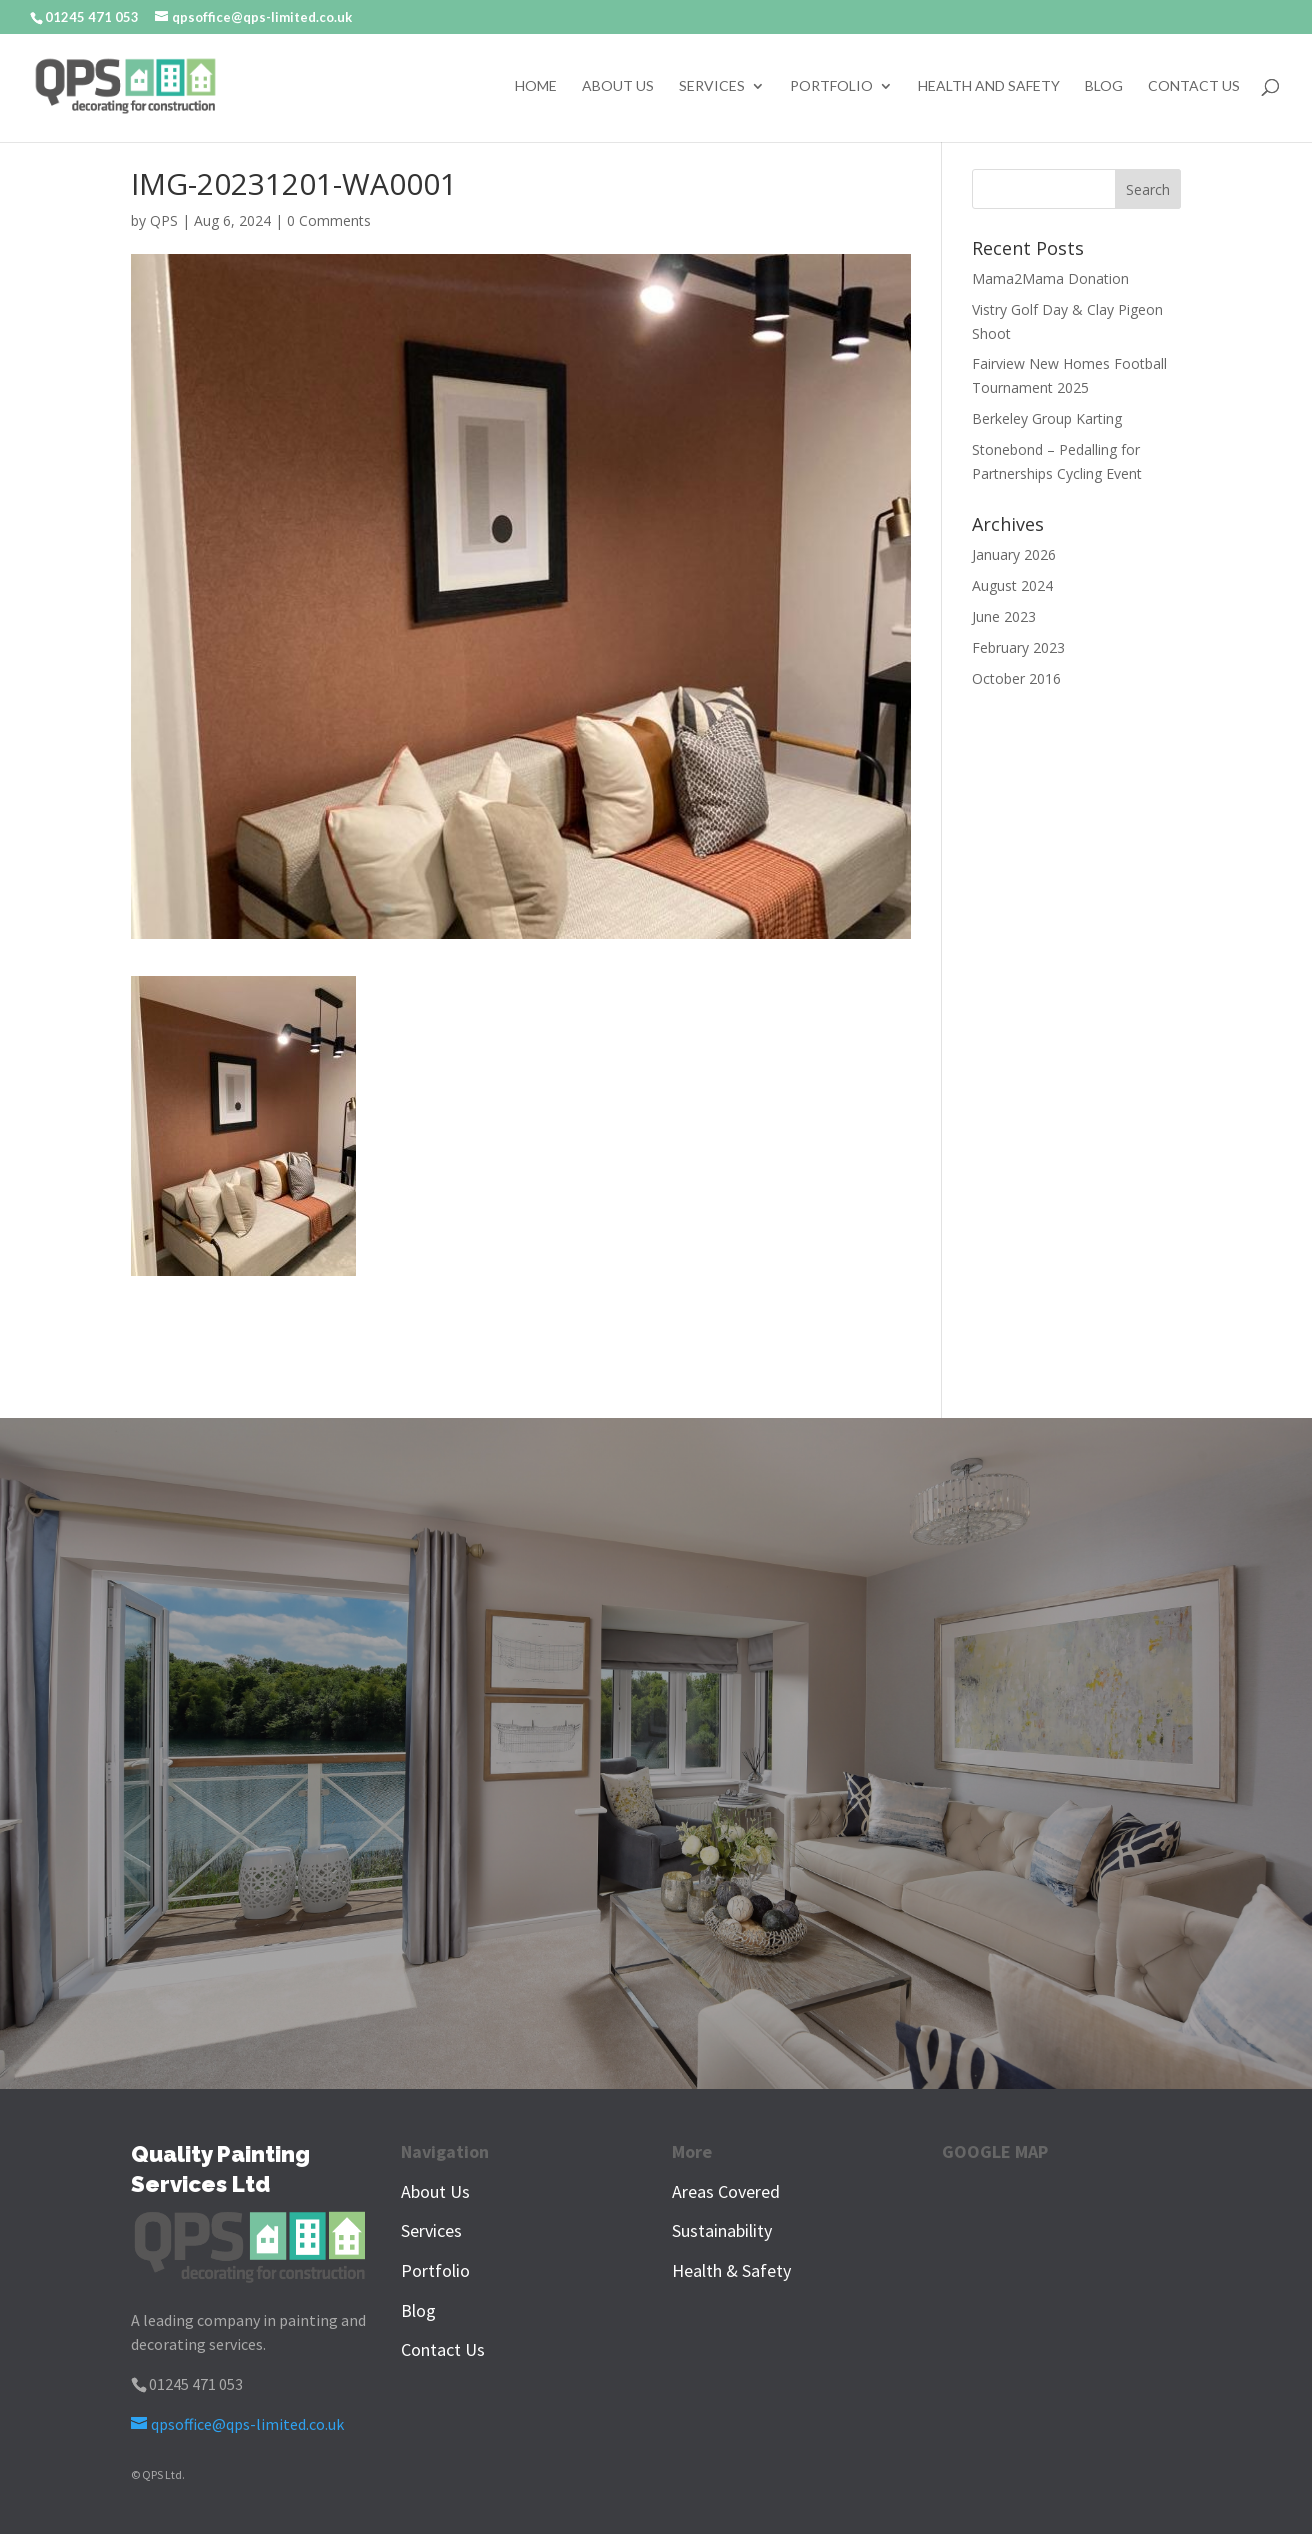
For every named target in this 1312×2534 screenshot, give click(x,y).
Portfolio (831, 86)
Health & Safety (731, 2270)
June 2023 (1004, 616)
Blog (1104, 86)
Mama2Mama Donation (1050, 278)
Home (536, 86)
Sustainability (722, 2230)
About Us (618, 86)
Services (712, 86)
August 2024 (1012, 585)
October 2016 (1016, 678)
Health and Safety (989, 86)
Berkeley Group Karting (1047, 418)
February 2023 (1018, 647)
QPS (164, 220)
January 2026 (1014, 554)
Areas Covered (726, 2191)
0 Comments (329, 220)
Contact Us (1194, 86)
